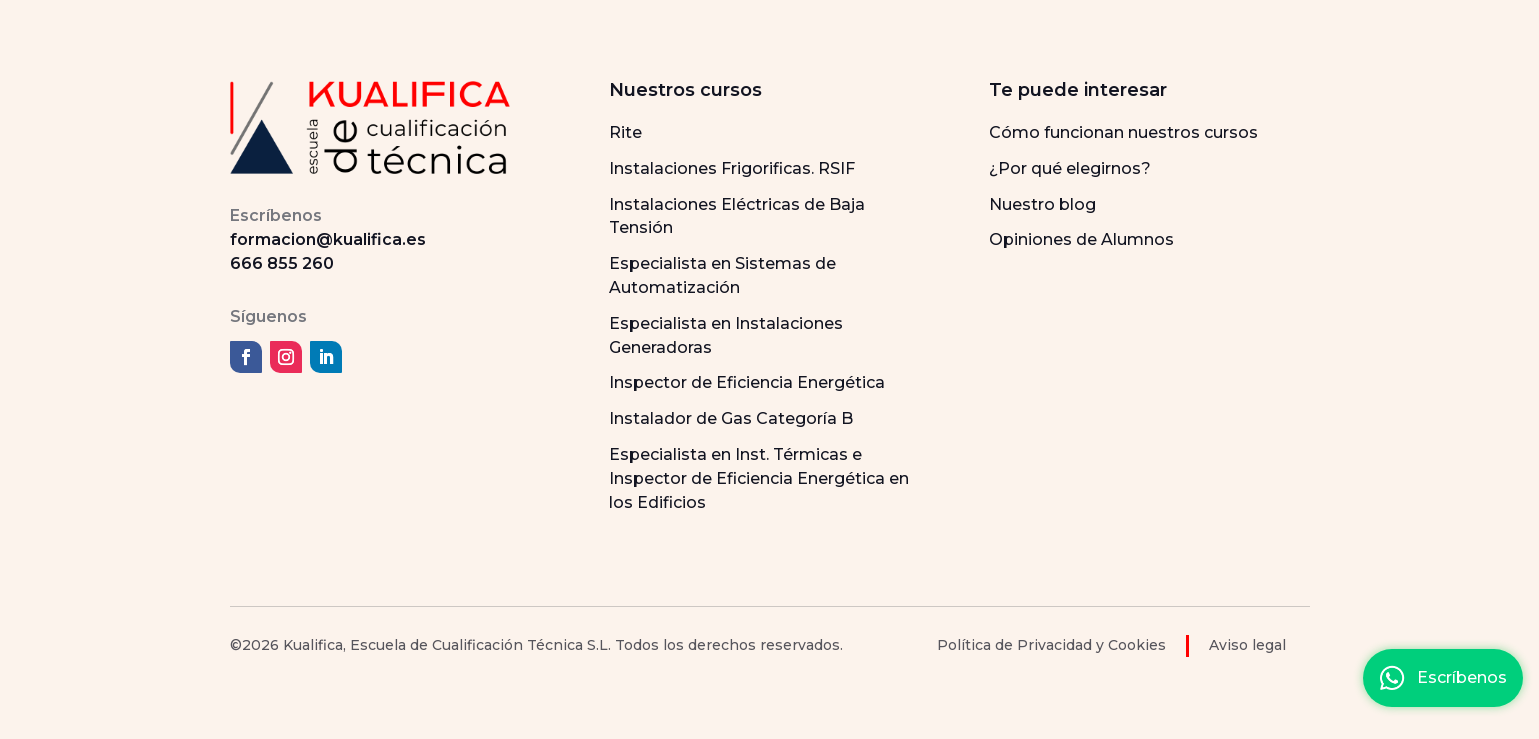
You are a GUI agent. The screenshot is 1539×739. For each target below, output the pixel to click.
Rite (625, 132)
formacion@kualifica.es (328, 239)
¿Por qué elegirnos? (1070, 168)
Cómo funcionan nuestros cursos (1123, 132)
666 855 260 (282, 263)
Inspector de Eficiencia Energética (747, 382)
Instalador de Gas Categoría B (731, 418)
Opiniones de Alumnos (1081, 239)
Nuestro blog (1042, 204)
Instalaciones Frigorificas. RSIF (732, 168)
